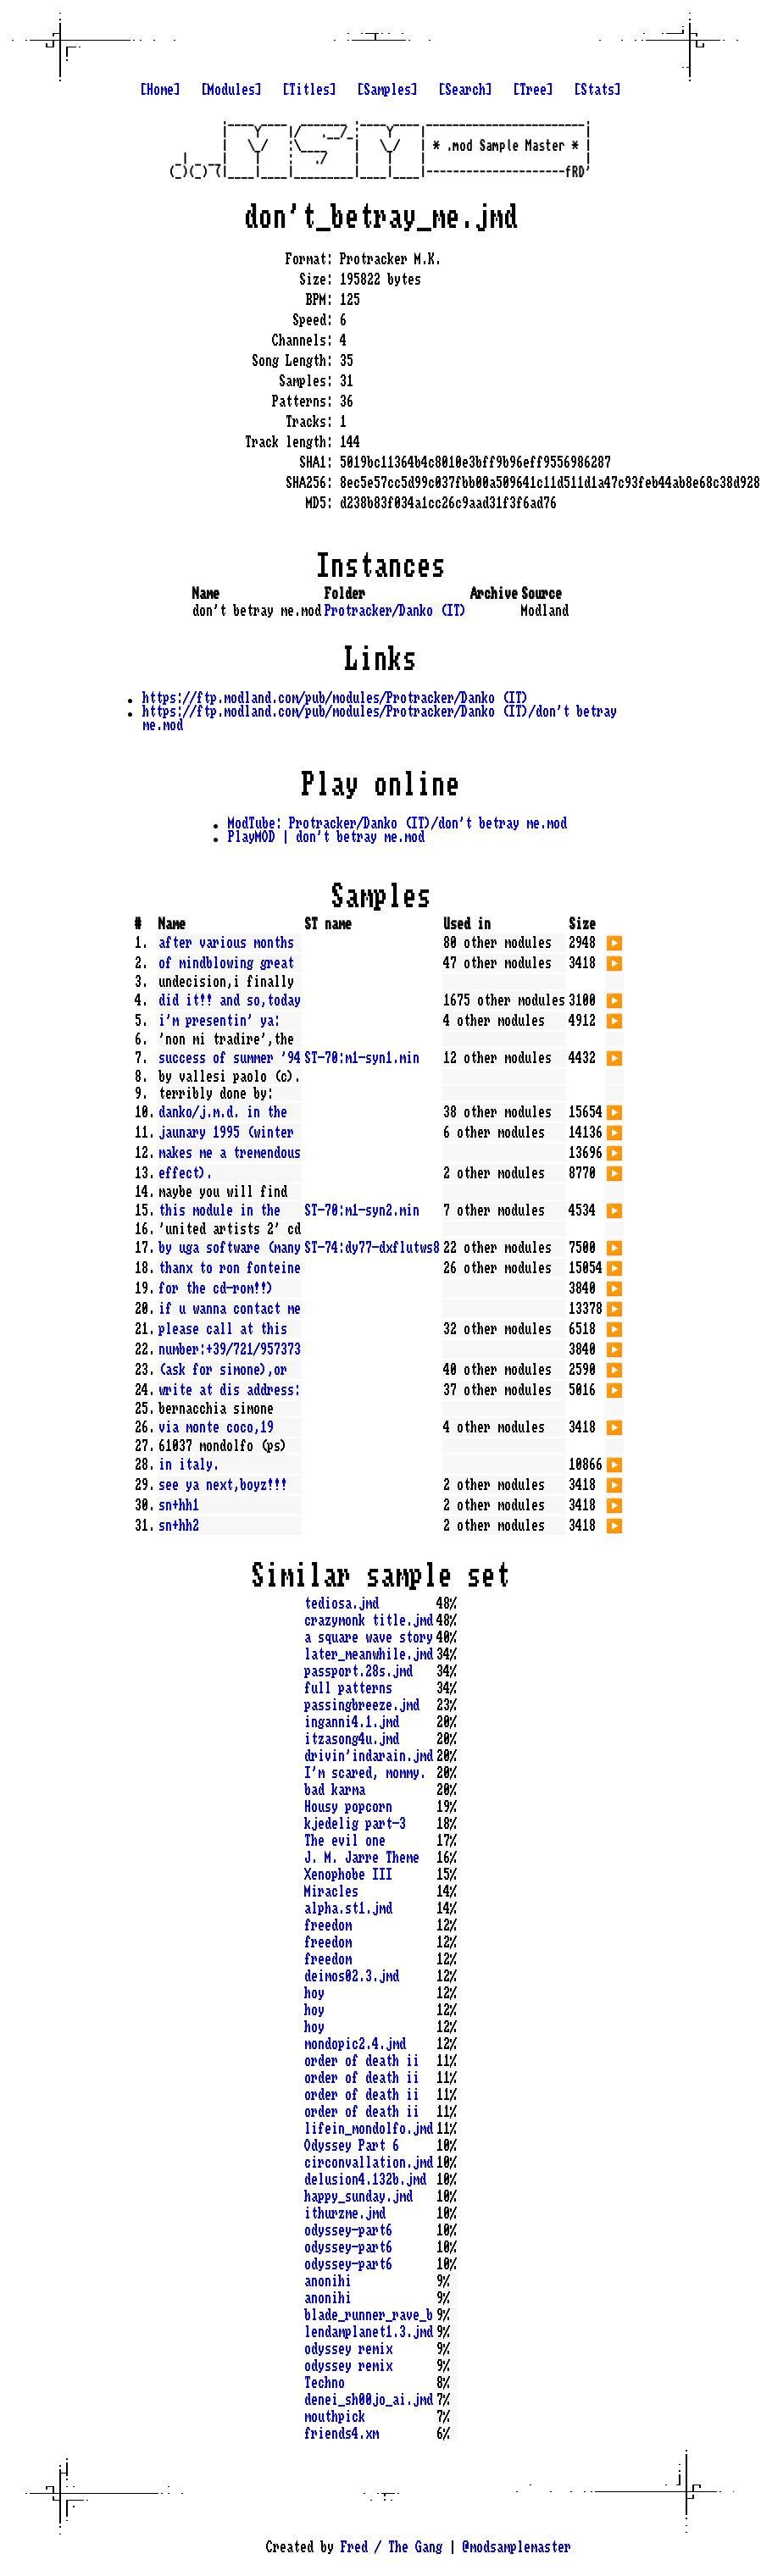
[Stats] (597, 90)
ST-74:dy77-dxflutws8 (372, 1248)
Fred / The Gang (391, 2547)
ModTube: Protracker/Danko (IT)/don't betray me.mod (397, 823)
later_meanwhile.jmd (368, 1654)
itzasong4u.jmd (351, 1739)
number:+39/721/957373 (229, 1349)
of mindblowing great (226, 963)
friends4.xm (341, 2433)
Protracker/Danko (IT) (396, 611)
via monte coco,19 (216, 1427)
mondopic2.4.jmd (355, 2044)
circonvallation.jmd (368, 2162)
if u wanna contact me (229, 1309)
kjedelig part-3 (355, 1824)
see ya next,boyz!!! (222, 1485)
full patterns (348, 1688)
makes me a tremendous (229, 1153)
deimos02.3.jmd (351, 1976)
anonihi (328, 2281)
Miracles (331, 1891)
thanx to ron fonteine (229, 1268)
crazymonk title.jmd (368, 1620)
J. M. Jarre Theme (361, 1857)
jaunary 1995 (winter (226, 1132)
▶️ (614, 941)
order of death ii (361, 2061)
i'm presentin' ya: (219, 1021)
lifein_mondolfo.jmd (368, 2129)
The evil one (345, 1841)
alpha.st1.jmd (348, 1908)
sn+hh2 (178, 1525)
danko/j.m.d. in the (222, 1112)
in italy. (188, 1464)
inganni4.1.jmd (351, 1722)
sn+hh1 (178, 1505)
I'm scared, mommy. (365, 1773)
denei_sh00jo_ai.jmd (368, 2400)
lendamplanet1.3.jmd (368, 2332)
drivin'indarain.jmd (368, 1756)
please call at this (222, 1329)
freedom (328, 1925)
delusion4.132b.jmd (365, 2179)
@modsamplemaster (517, 2547)
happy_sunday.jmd (358, 2196)
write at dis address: (229, 1390)
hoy (314, 1993)
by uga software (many (229, 1248)
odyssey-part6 (348, 2230)
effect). (185, 1173)
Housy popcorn (348, 1807)
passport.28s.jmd (358, 1671)
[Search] (465, 90)
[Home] (160, 90)
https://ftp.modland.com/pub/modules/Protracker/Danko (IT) (335, 698)
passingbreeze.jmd (361, 1705)
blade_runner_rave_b (368, 2315)
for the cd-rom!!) (216, 1288)
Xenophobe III (348, 1874)
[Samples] (387, 90)
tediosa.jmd (341, 1603)
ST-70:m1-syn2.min (361, 1210)
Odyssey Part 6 (351, 2145)
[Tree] (533, 90)
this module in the (219, 1210)
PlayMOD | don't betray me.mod (326, 837)
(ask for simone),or (222, 1370)
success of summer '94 (229, 1058)
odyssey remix (348, 2349)
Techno (324, 2383)
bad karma (334, 1790)
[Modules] (231, 90)
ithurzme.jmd (345, 2213)
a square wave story (368, 1637)
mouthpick (334, 2417)
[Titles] (309, 90)
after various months (226, 943)
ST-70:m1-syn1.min (361, 1058)
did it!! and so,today (229, 1000)
